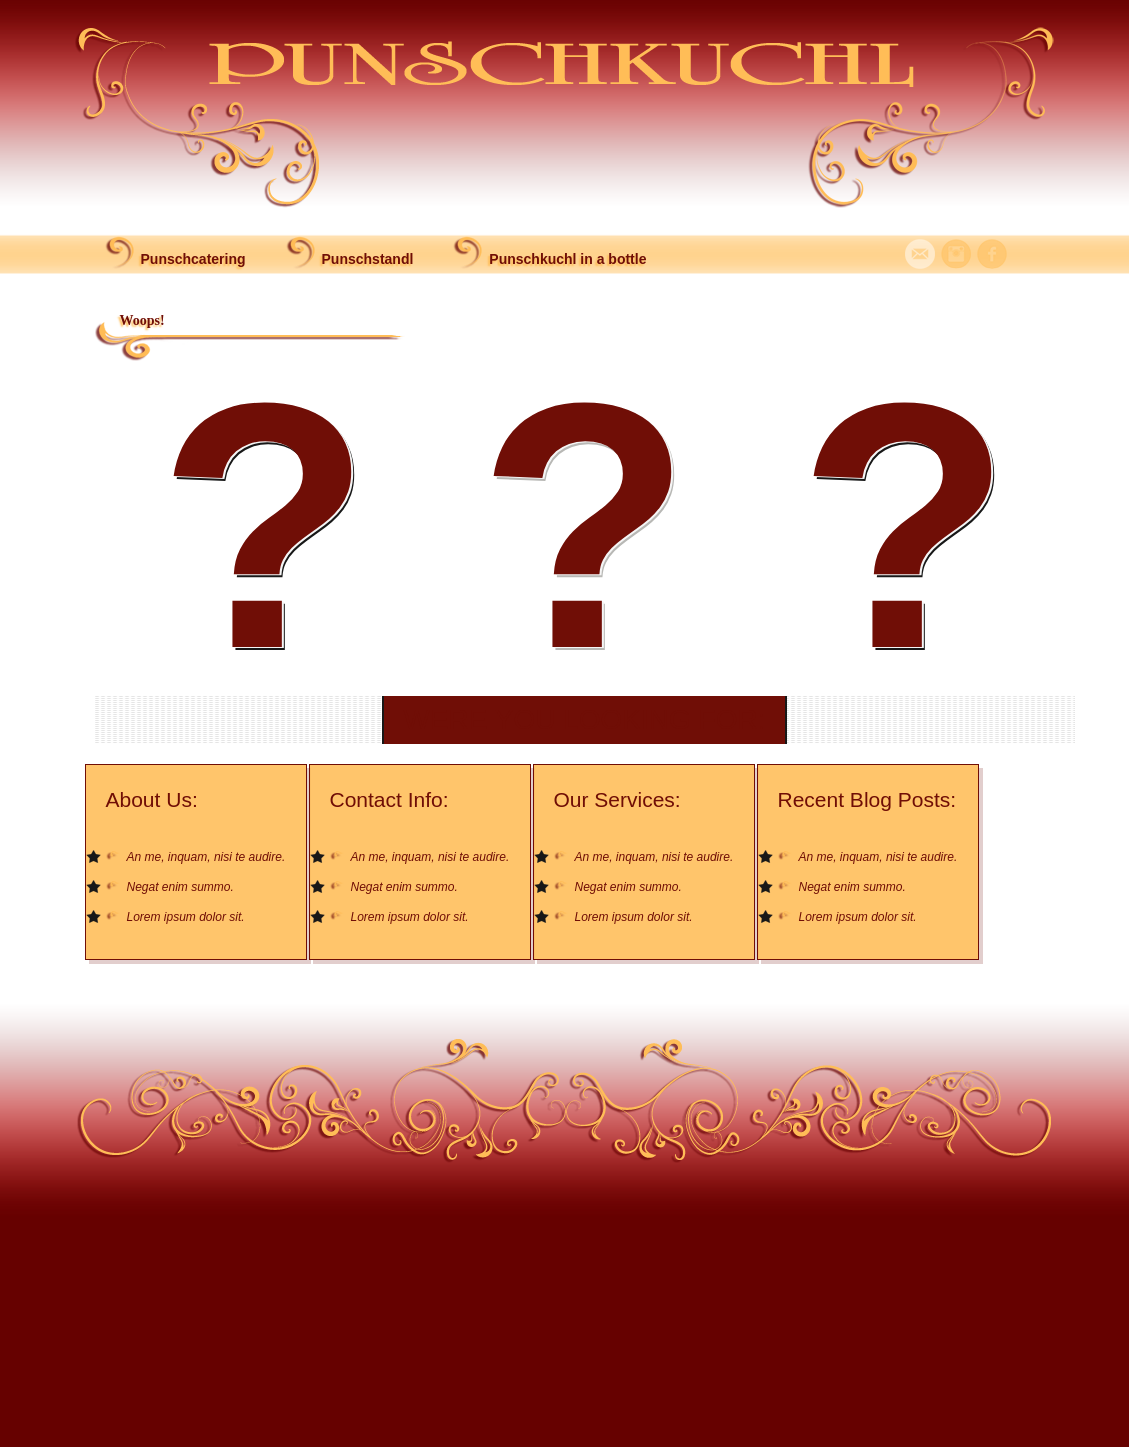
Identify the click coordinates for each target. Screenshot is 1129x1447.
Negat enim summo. (180, 887)
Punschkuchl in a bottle (567, 259)
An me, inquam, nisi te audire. (206, 857)
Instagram (956, 254)
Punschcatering (193, 259)
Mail (920, 254)
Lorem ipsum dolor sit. (186, 917)
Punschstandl (368, 259)
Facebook (992, 254)
